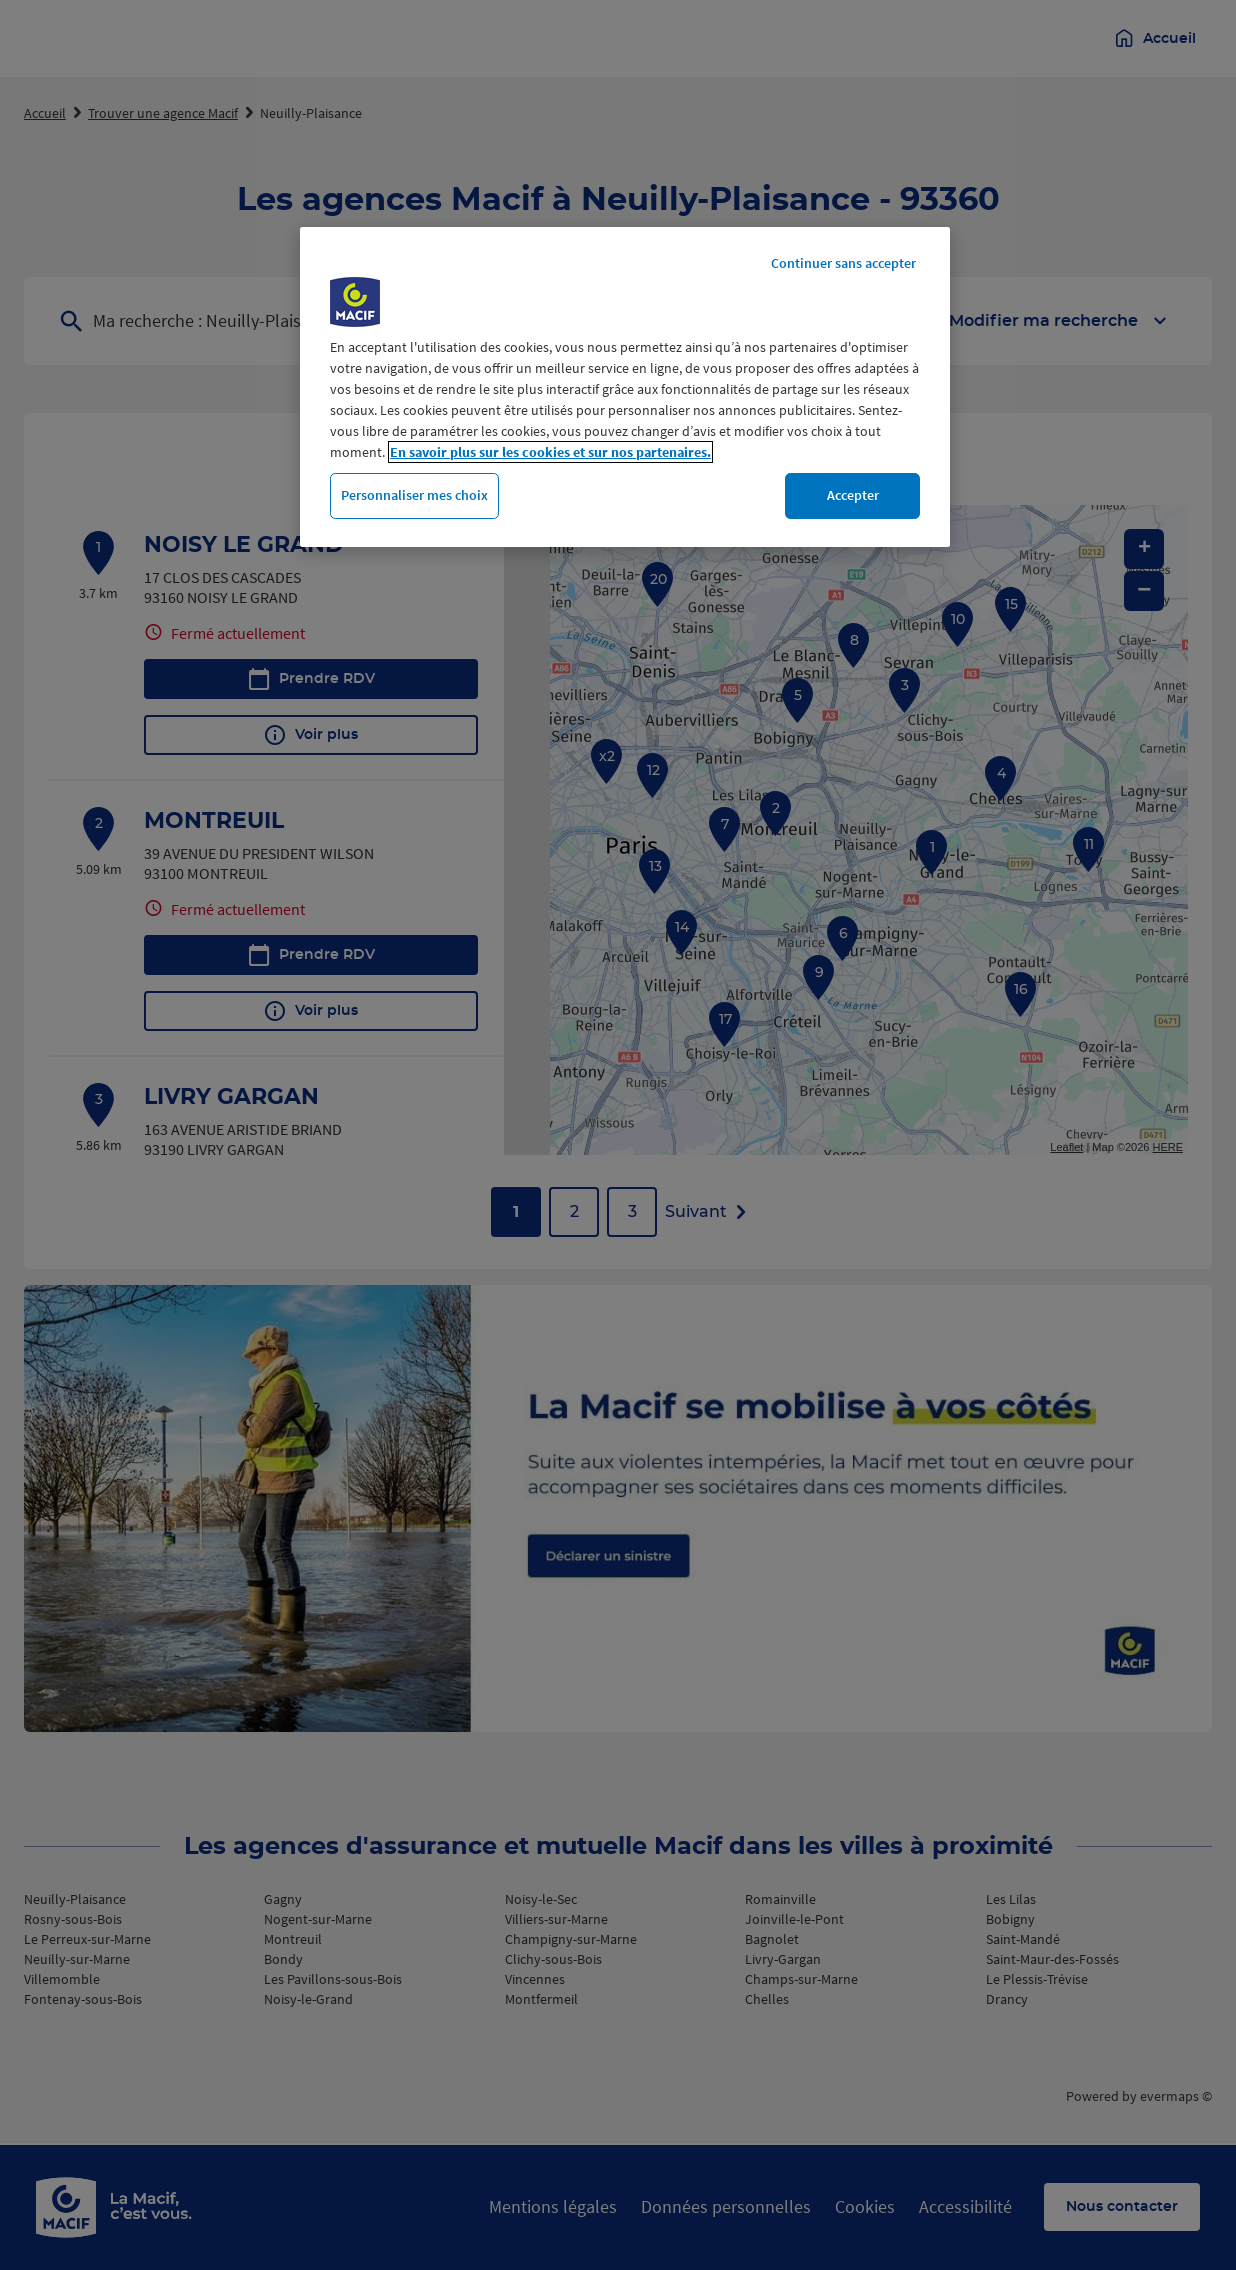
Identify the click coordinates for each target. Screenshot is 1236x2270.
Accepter (853, 495)
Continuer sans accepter (843, 263)
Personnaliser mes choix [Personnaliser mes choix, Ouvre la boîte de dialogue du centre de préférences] (414, 495)
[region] (625, 387)
